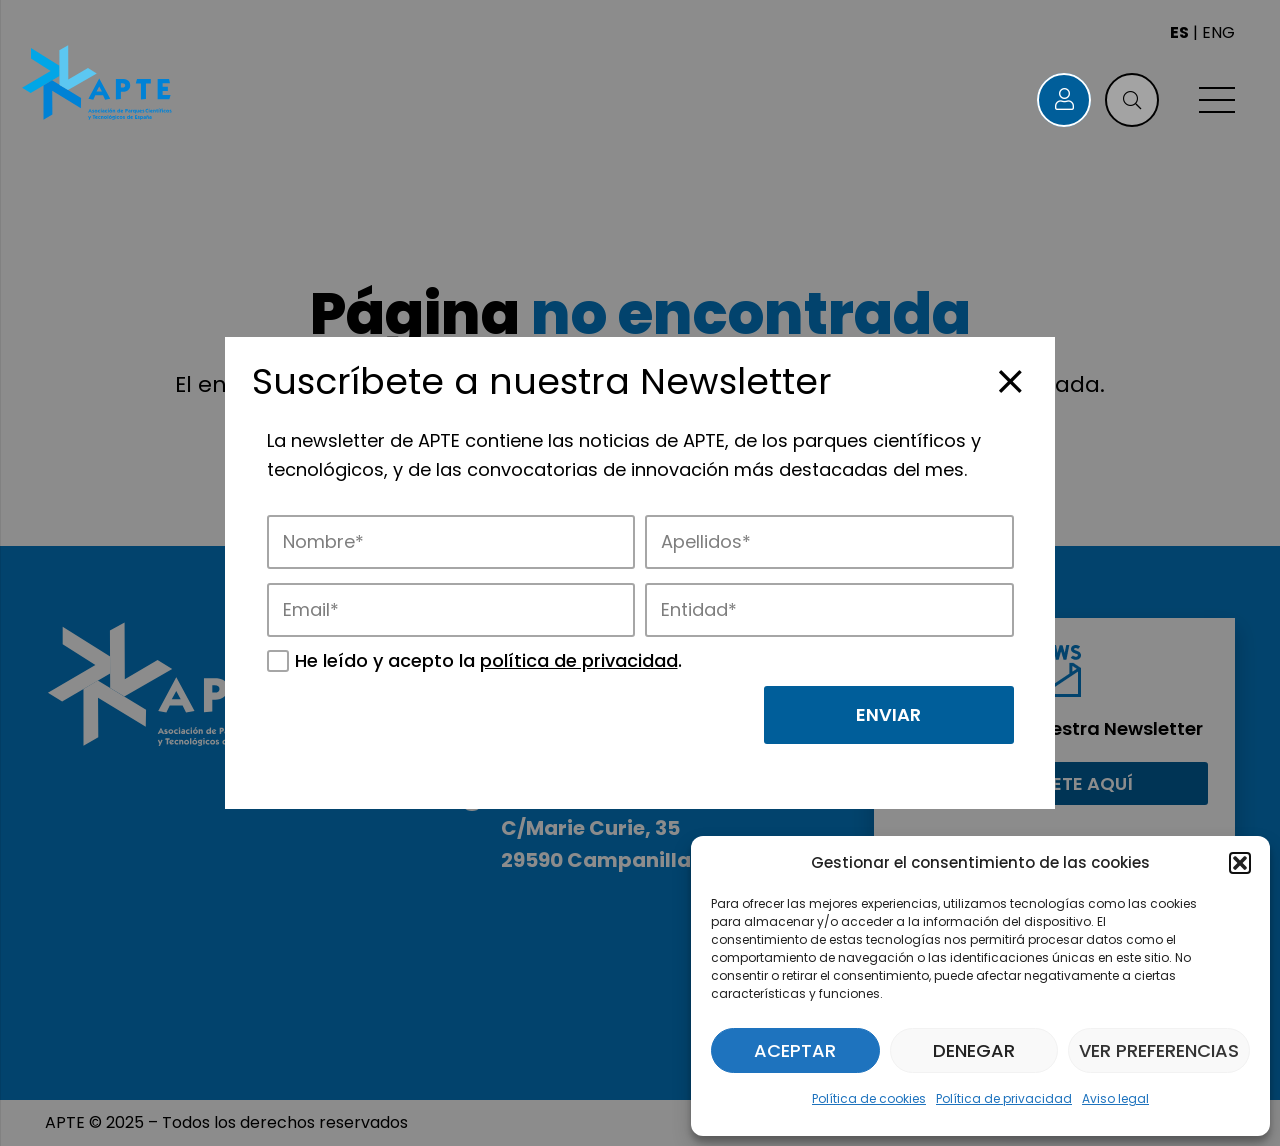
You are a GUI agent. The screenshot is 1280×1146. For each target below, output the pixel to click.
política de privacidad (579, 660)
